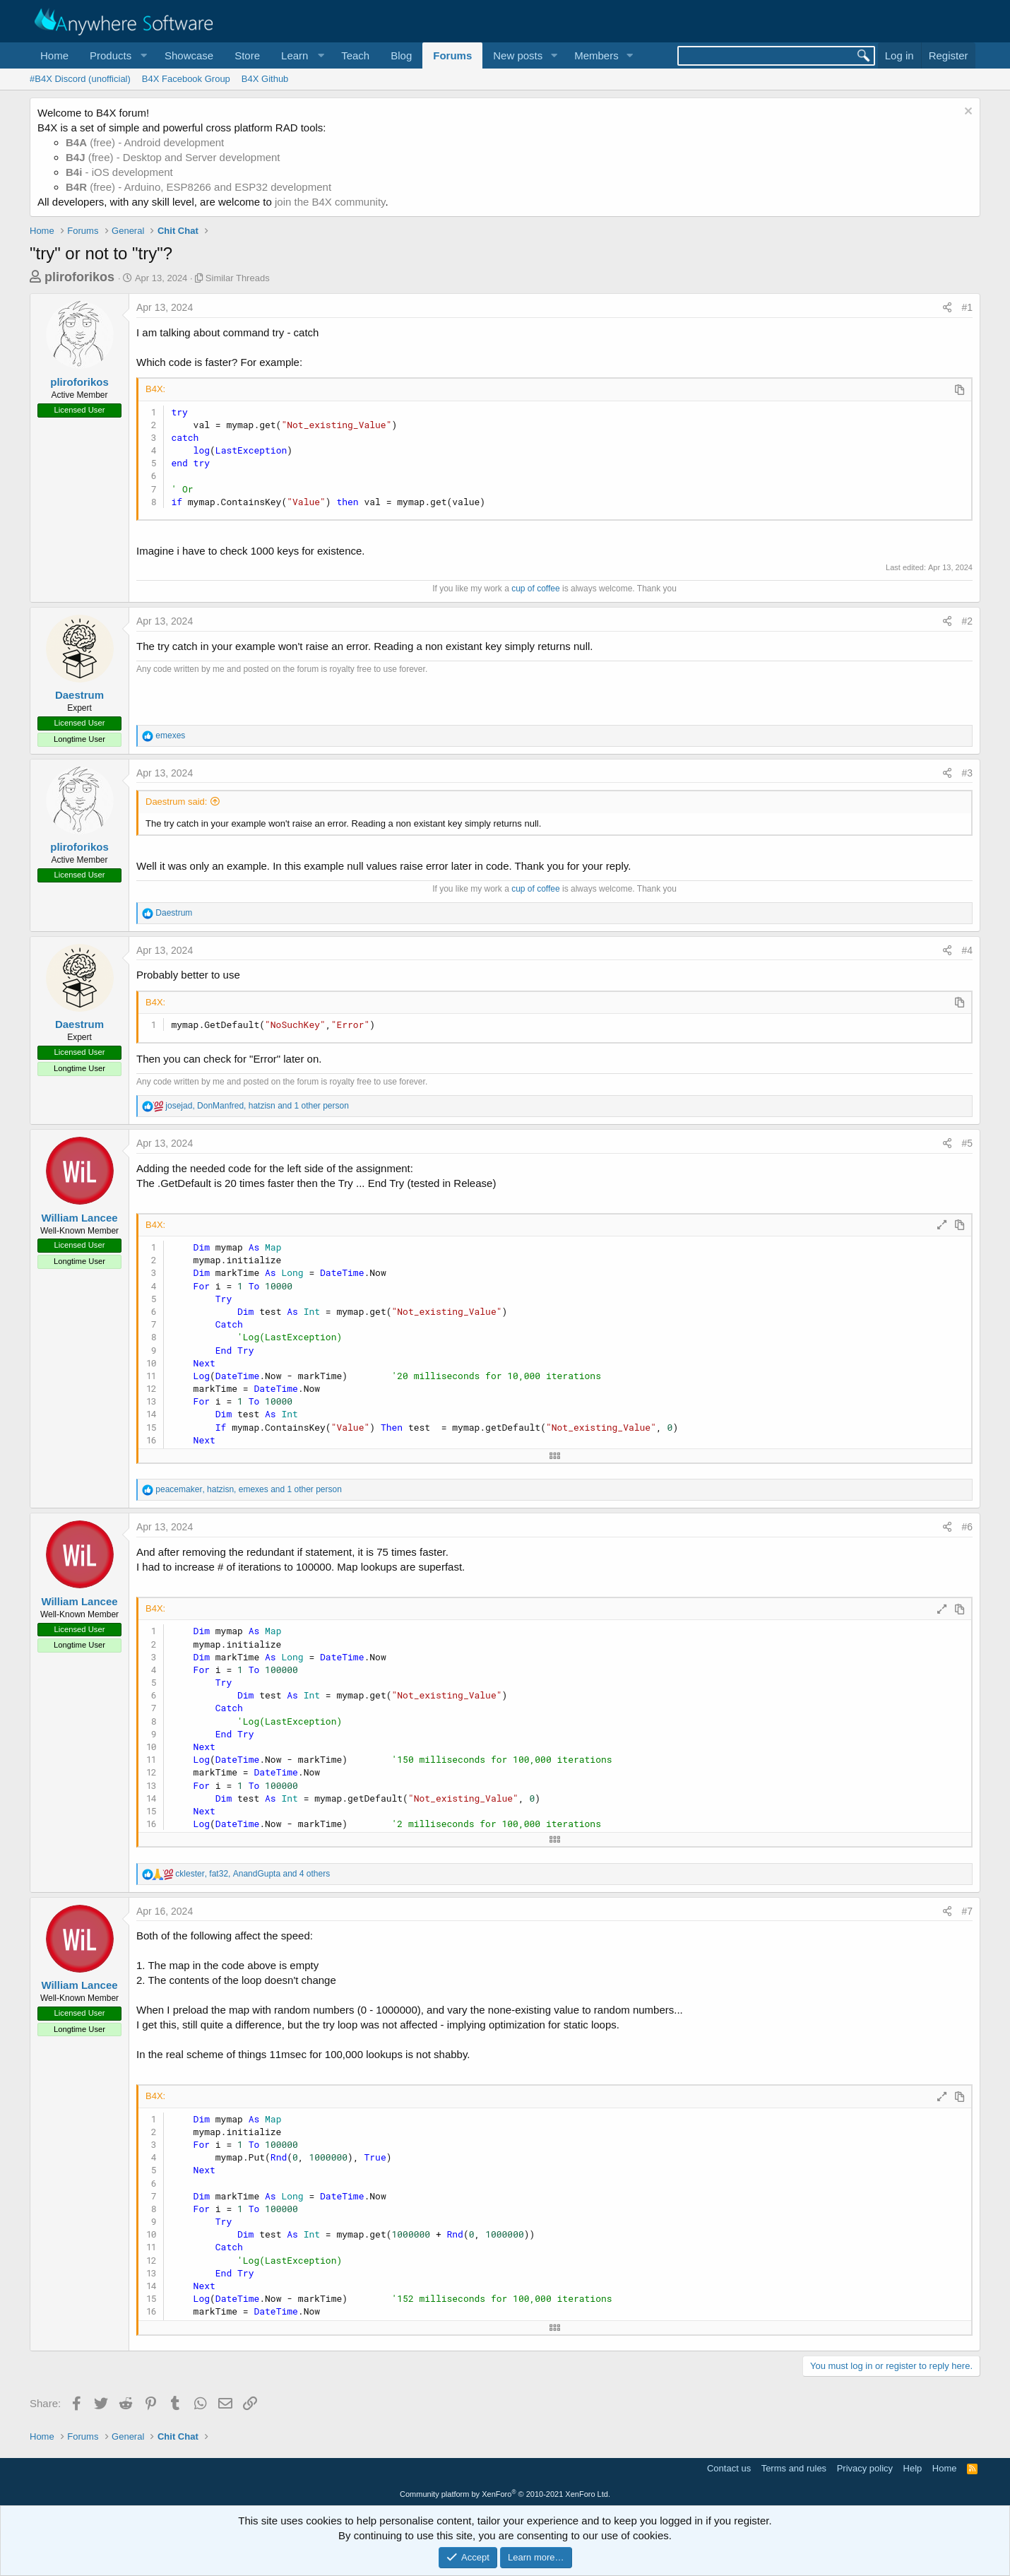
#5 (967, 1143)
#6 (967, 1526)
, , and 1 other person (257, 1106)
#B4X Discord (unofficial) (80, 78)
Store (247, 55)
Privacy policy (865, 2468)
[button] (116, 55)
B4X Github (265, 78)
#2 (967, 621)
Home (54, 55)
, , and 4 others (252, 1874)
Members (596, 55)
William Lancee (79, 1218)
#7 (967, 1911)
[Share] (947, 308)
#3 (967, 773)
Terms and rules (793, 2468)
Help (912, 2468)
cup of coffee (535, 588)
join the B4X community (330, 202)
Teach (355, 55)
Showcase (189, 55)
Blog (401, 55)
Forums (452, 55)
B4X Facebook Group (186, 78)
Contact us (729, 2468)
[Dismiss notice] (967, 112)
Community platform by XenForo (505, 2494)
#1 (967, 307)
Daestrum (79, 695)
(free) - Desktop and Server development (173, 157)
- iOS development (119, 172)
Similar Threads (238, 278)
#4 (967, 950)
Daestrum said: (176, 801)
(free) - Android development (145, 142)
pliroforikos (79, 277)
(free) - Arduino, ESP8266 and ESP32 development (198, 187)
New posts (517, 55)
